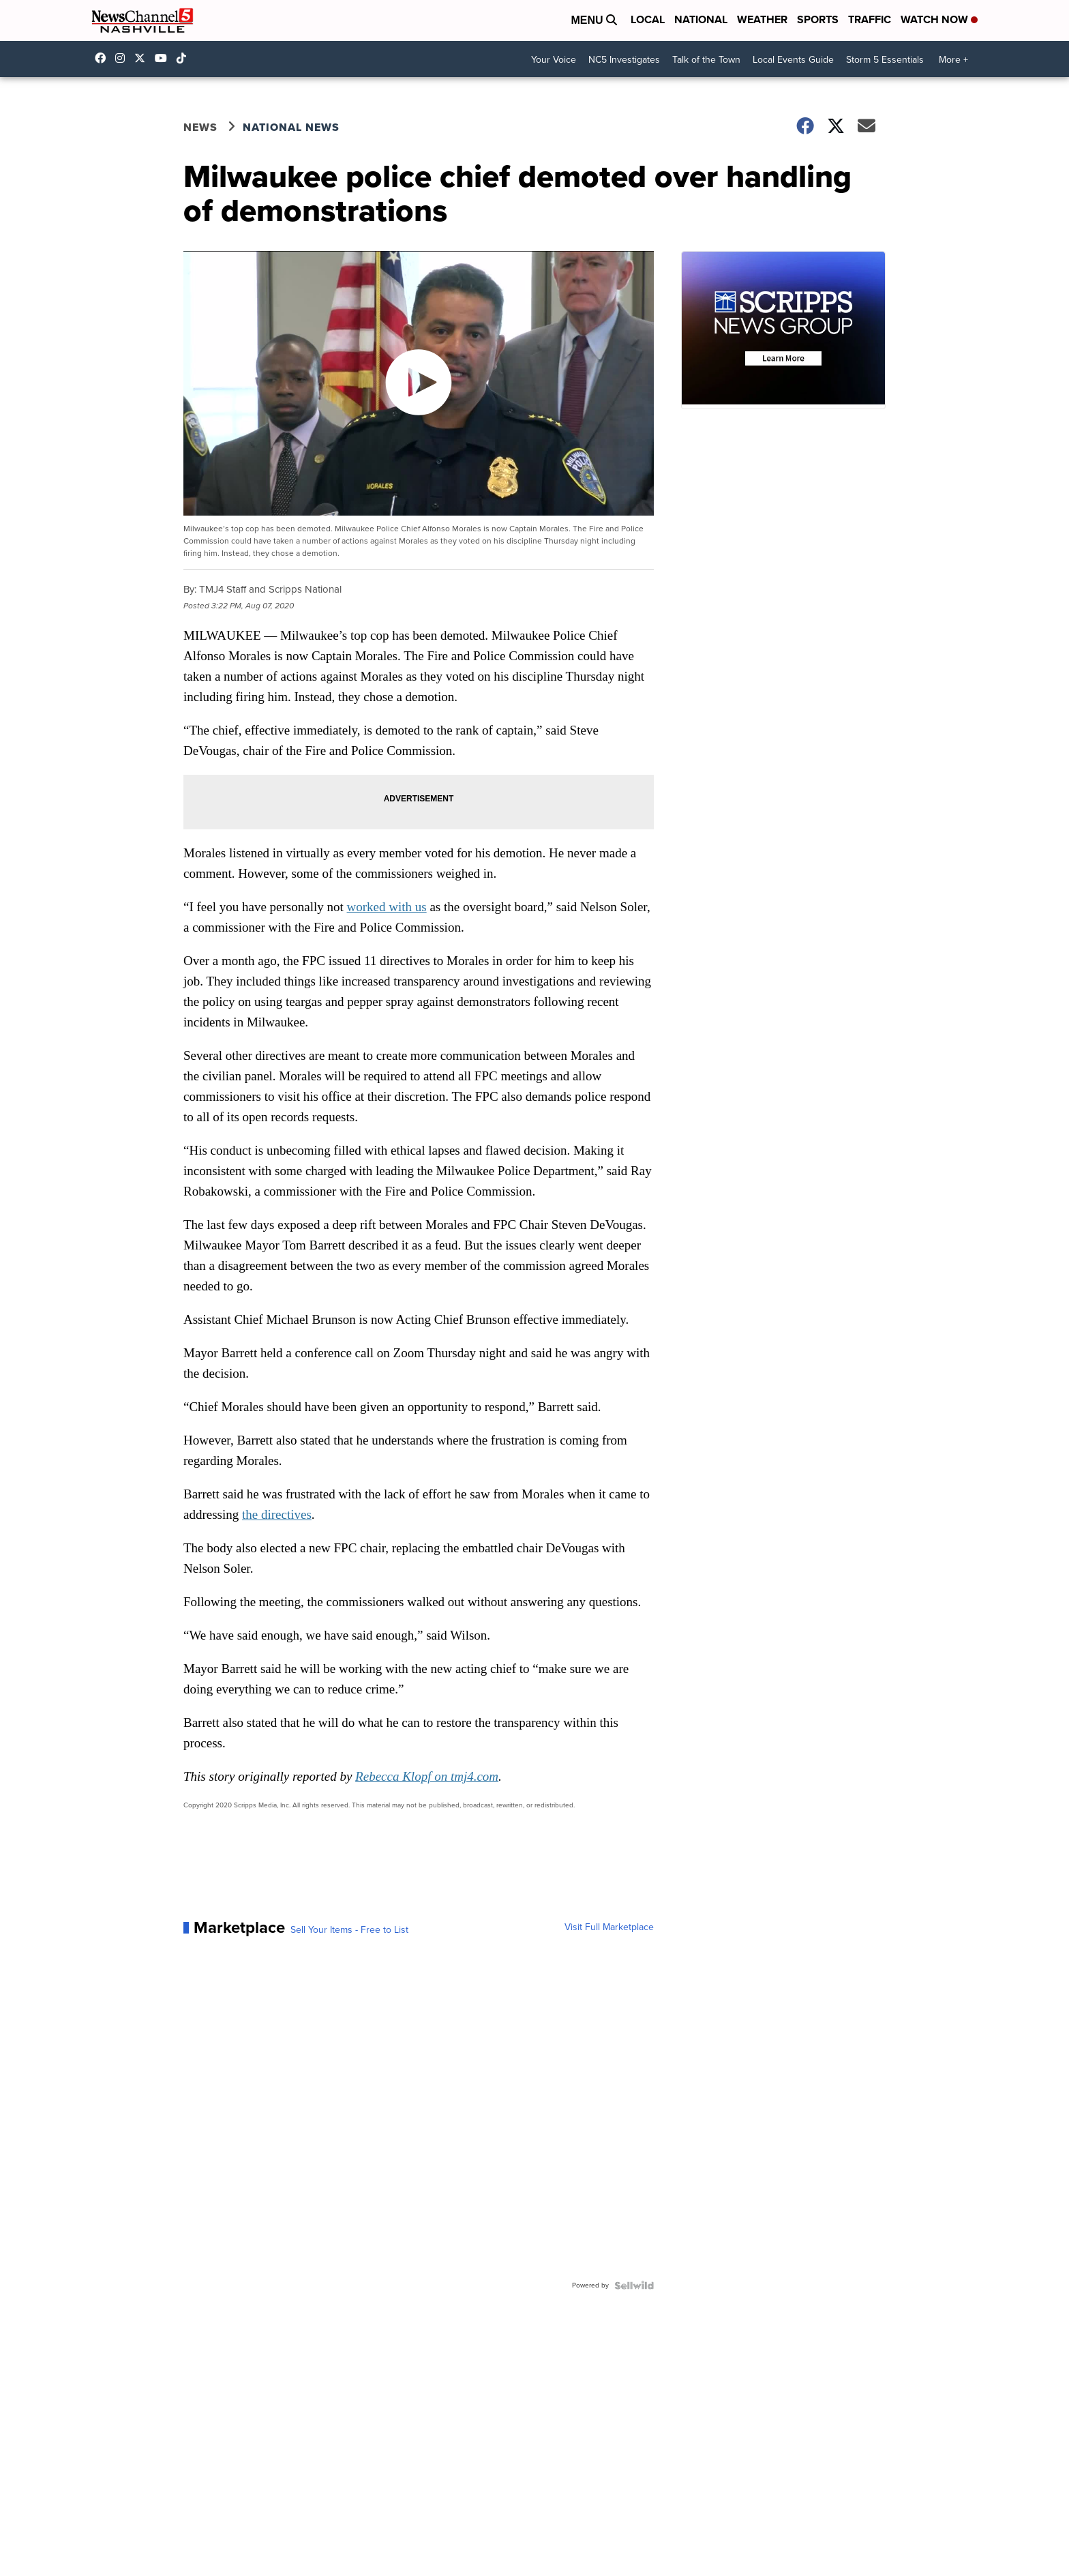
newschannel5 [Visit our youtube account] (164, 58)
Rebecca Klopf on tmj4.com (426, 1776)
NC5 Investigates (624, 60)
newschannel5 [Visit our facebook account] (103, 58)
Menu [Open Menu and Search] (594, 20)
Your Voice (553, 60)
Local (648, 19)
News (200, 127)
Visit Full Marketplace (609, 1927)
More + (953, 60)
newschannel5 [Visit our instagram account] (123, 58)
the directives (277, 1514)
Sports (818, 19)
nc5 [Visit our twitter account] (143, 58)
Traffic (869, 19)
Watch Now (939, 19)
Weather (762, 19)
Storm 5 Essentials (885, 60)
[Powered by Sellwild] (634, 2285)
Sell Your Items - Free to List (349, 1930)
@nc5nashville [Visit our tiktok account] (185, 58)
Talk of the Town (706, 60)
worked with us (387, 907)
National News (291, 127)
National (700, 19)
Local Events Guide (793, 60)
